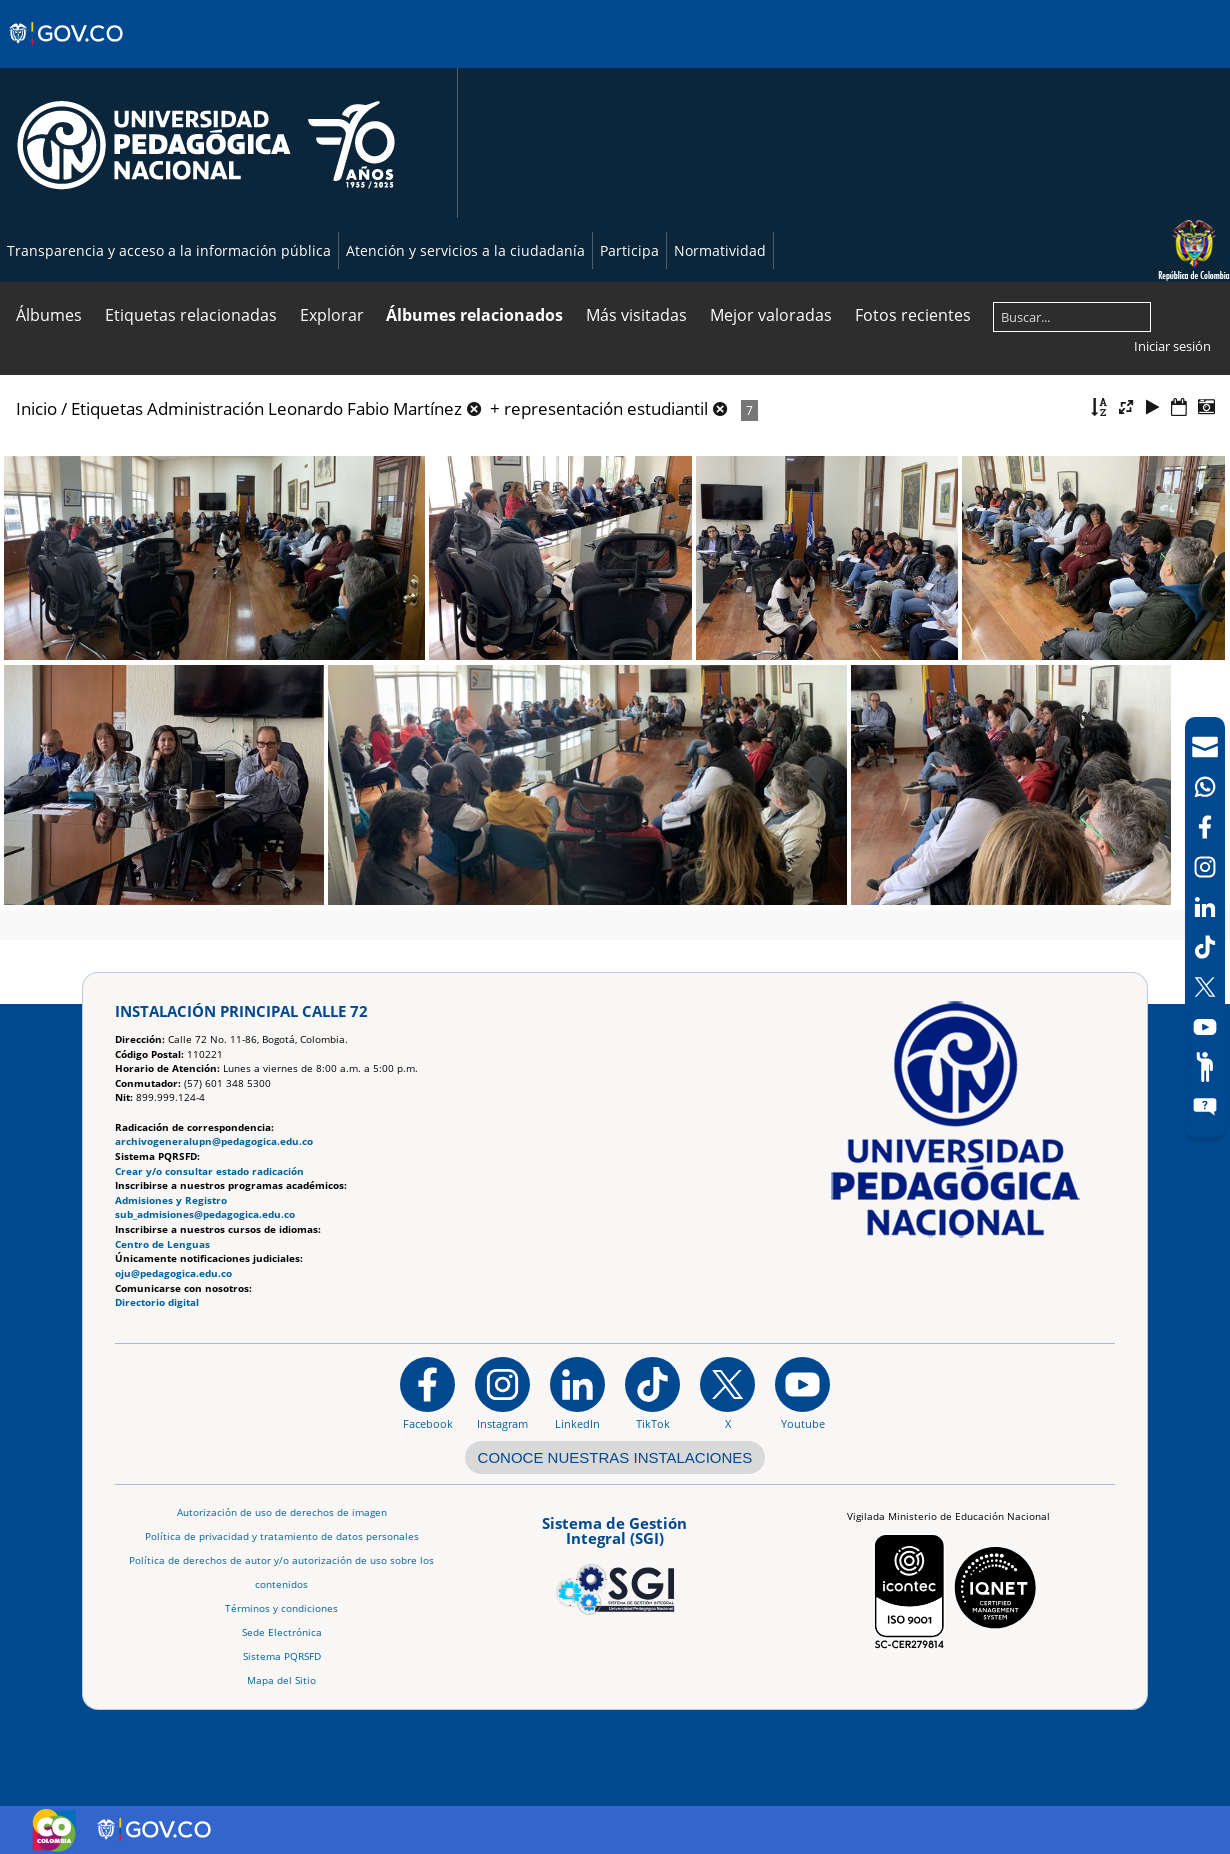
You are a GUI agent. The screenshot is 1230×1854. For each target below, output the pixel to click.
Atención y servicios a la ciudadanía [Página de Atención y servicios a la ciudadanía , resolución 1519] (465, 250)
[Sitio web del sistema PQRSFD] (1205, 1107)
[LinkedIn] (1205, 907)
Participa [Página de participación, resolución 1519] (629, 250)
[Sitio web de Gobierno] (67, 53)
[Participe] (1205, 1067)
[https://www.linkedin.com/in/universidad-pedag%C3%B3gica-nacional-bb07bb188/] (577, 1393)
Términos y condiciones (281, 1608)
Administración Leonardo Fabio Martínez (304, 408)
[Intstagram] (1205, 867)
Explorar (332, 315)
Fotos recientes (913, 315)
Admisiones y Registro (171, 1200)
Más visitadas (636, 315)
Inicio (36, 408)
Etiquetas (107, 408)
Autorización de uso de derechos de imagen (282, 1512)
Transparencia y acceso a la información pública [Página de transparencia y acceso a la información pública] (169, 250)
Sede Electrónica (282, 1632)
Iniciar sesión (1172, 346)
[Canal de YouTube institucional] (802, 1393)
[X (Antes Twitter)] (1205, 987)
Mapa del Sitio (281, 1680)
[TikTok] (1205, 947)
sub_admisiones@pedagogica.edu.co (205, 1214)
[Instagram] (502, 1393)
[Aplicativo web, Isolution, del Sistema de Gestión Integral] (615, 1562)
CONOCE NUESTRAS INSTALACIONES (615, 1457)
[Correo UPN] (1205, 747)
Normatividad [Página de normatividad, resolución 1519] (720, 250)
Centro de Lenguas (162, 1244)
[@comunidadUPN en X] (727, 1393)
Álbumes (49, 315)
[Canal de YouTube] (1205, 1027)
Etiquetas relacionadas (191, 315)
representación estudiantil (606, 408)
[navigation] (1205, 927)
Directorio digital (157, 1302)
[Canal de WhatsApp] (1205, 787)
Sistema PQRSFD (282, 1656)
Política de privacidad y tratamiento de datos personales (282, 1536)
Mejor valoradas (771, 315)
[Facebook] (1205, 827)
